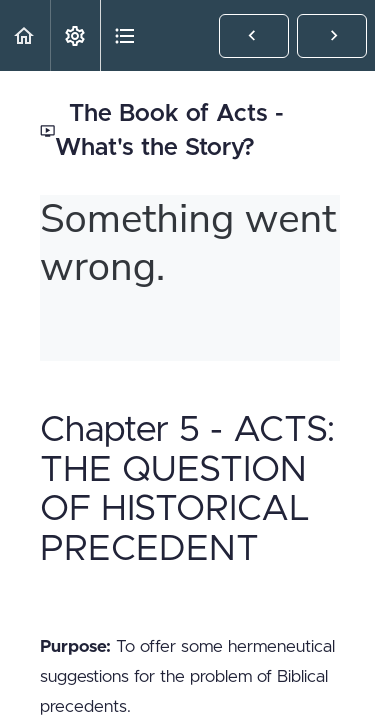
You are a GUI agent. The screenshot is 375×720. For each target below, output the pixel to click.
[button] (25, 35)
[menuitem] (75, 35)
